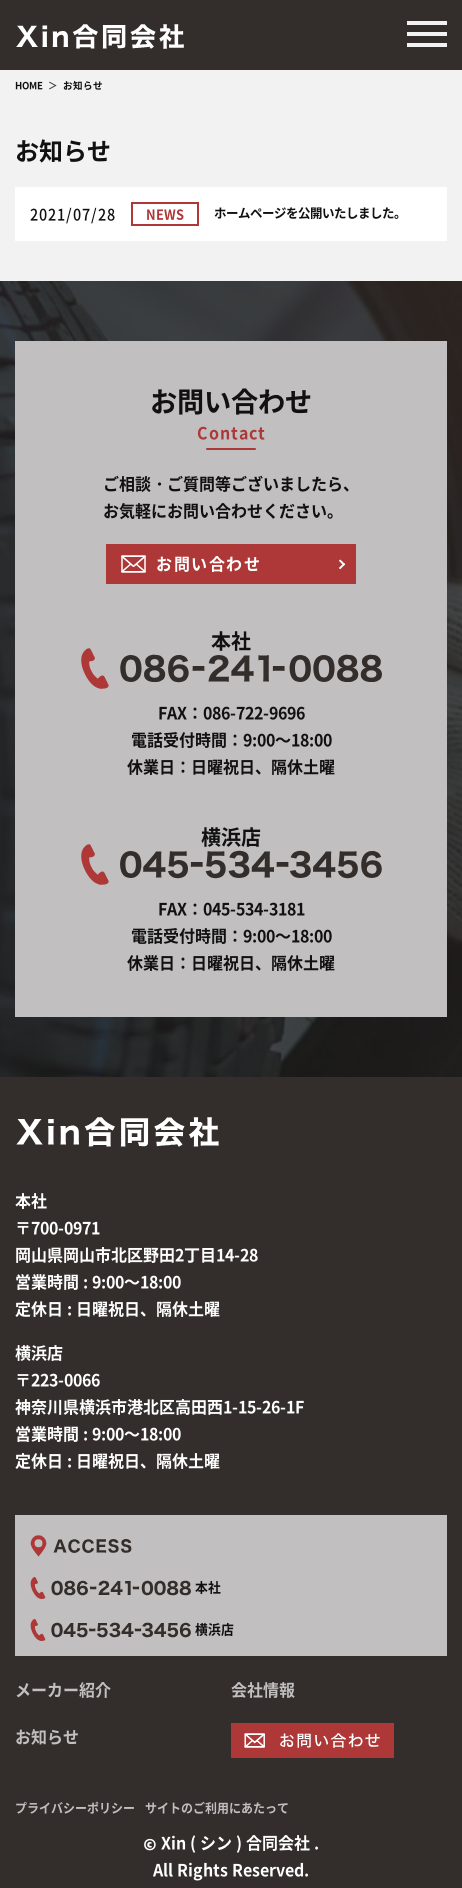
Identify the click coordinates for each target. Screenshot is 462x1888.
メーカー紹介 (63, 1689)
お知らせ (47, 1736)
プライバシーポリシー (75, 1807)
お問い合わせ (209, 563)
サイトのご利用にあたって (217, 1807)
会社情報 (263, 1689)
